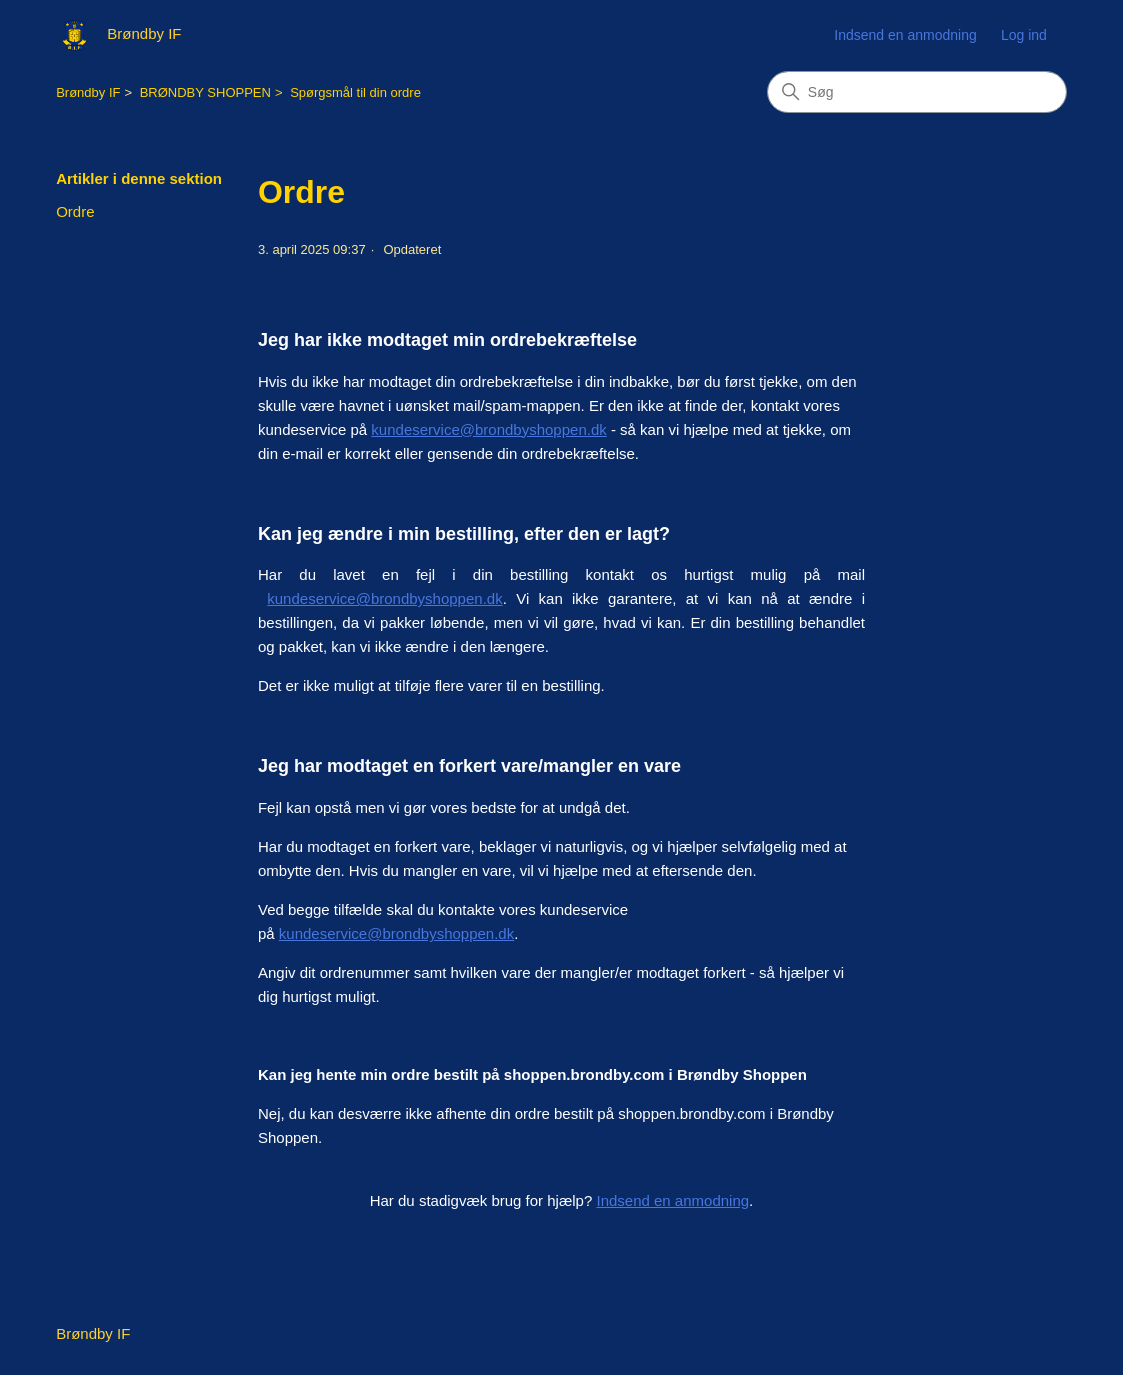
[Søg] (917, 92)
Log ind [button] (1024, 35)
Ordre (75, 211)
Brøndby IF (88, 92)
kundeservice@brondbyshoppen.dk (488, 429)
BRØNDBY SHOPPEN (205, 92)
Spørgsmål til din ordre (355, 92)
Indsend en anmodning (905, 35)
